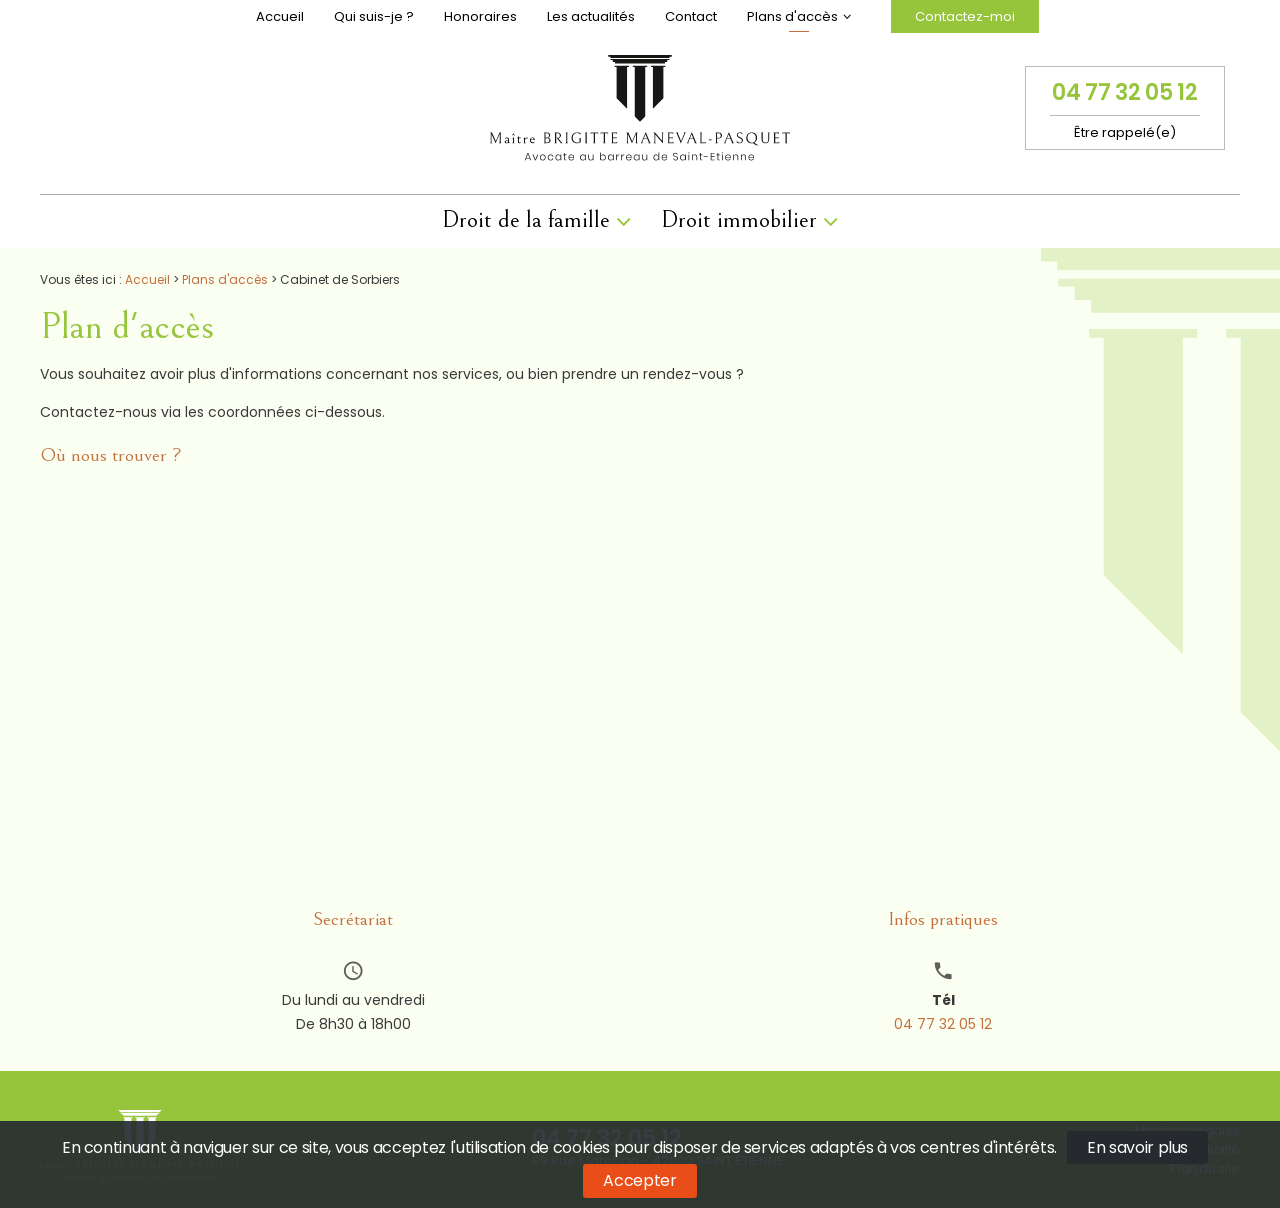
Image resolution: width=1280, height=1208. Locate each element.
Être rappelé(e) (1125, 132)
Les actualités (591, 16)
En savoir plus (1137, 1147)
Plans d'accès (792, 16)
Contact (691, 16)
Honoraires (480, 16)
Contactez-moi (965, 16)
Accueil (280, 16)
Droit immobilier (739, 220)
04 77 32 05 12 (1124, 92)
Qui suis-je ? (374, 16)
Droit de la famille (526, 220)
